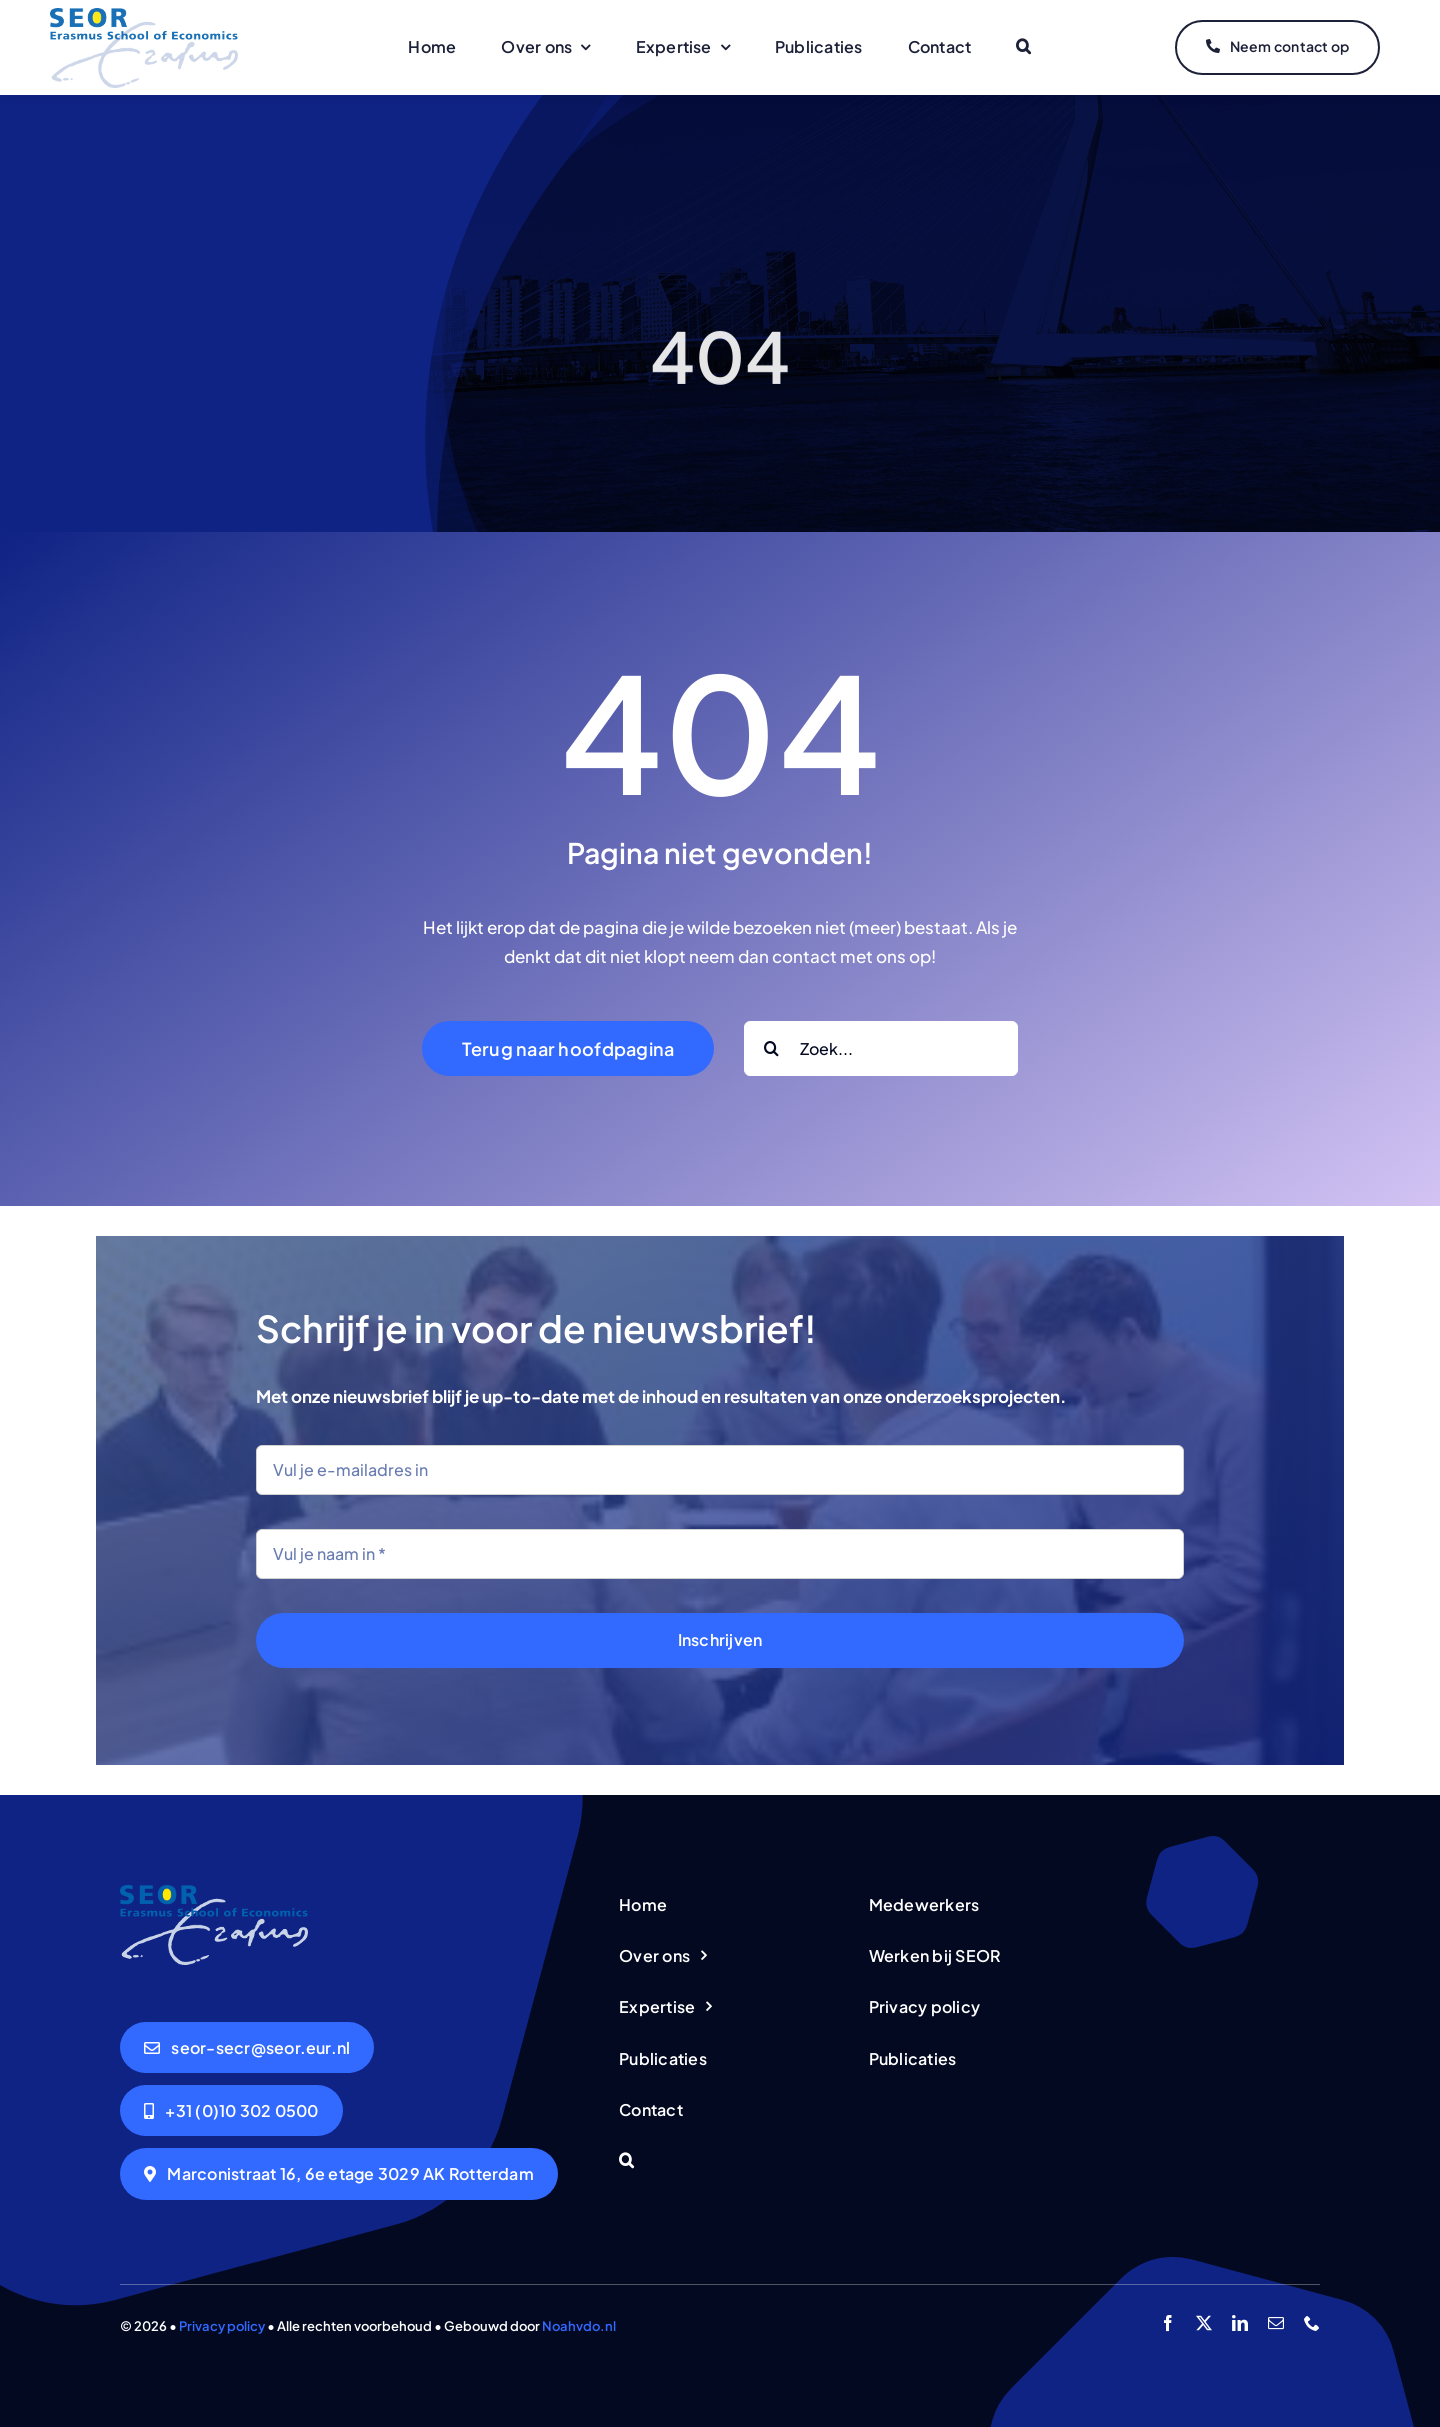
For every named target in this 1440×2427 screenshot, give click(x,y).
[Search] (771, 1048)
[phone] (1312, 2323)
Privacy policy (222, 2326)
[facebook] (1168, 2323)
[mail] (1276, 2323)
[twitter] (1204, 2323)
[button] (1023, 47)
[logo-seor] (144, 16)
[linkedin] (1240, 2323)
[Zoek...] (881, 1048)
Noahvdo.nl (579, 2326)
